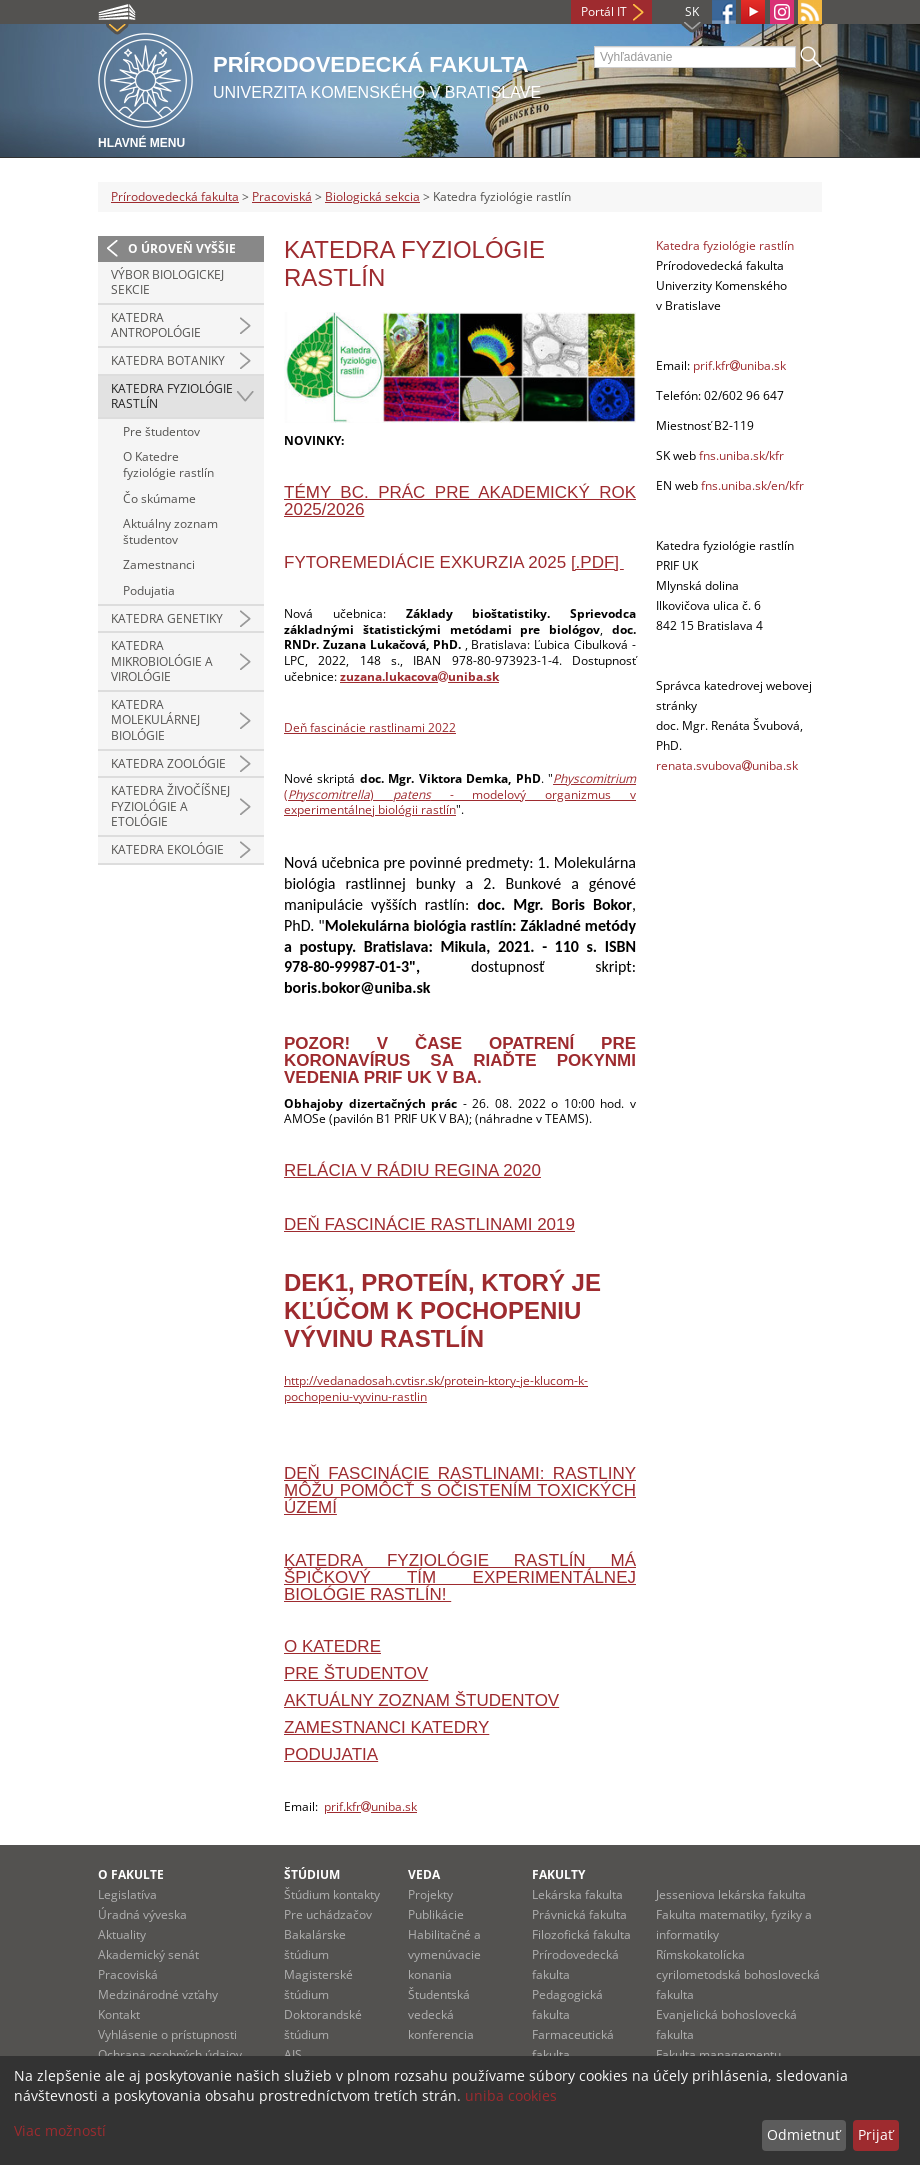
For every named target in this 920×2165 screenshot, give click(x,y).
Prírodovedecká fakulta (175, 196)
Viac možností (60, 2130)
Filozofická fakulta (581, 1934)
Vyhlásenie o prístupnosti (167, 2034)
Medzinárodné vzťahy (158, 1994)
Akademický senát (148, 1954)
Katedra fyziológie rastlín (172, 396)
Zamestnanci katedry (386, 1727)
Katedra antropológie (156, 325)
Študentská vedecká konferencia (441, 2014)
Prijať (875, 2134)
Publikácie (436, 1914)
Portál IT (604, 11)
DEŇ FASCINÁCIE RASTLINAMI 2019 (429, 1224)
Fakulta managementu (718, 2054)
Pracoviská (282, 196)
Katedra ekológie (167, 849)
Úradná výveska (142, 1914)
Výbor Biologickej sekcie (167, 282)
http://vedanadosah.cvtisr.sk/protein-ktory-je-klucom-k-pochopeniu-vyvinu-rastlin (436, 1388)
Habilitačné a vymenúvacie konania (444, 1954)
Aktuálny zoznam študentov (170, 531)
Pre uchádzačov (328, 1914)
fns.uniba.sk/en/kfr (752, 485)
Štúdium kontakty (332, 1894)
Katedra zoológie (168, 763)
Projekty (430, 1894)
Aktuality (122, 1934)
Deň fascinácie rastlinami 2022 (370, 727)
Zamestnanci (159, 564)
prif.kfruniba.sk (370, 1806)
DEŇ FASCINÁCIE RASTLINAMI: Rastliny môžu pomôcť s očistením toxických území (460, 1490)
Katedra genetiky (167, 618)
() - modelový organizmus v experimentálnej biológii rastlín (460, 794)
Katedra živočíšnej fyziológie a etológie (170, 806)
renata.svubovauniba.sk (727, 765)
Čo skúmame (159, 498)
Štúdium (312, 1874)
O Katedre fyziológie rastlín (168, 464)
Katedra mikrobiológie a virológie (162, 661)
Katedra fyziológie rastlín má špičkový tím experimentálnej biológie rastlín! (460, 1577)
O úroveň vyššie (182, 248)
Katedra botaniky (168, 360)
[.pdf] (597, 562)
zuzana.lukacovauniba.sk (419, 676)
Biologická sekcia (372, 196)
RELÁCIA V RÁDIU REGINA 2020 (412, 1170)
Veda (424, 1874)
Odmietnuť (803, 2134)
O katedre (332, 1646)
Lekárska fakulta (577, 1894)
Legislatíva (127, 1894)
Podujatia (149, 590)
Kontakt (119, 2014)
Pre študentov (161, 431)
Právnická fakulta (579, 1914)
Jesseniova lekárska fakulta (731, 1894)
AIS (293, 2054)
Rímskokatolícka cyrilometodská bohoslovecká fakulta (738, 1974)
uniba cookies (511, 2095)
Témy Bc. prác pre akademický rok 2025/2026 (460, 501)
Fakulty (558, 1874)
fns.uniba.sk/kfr (741, 455)
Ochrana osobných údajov (170, 2054)
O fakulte (131, 1874)
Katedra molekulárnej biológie (155, 720)
